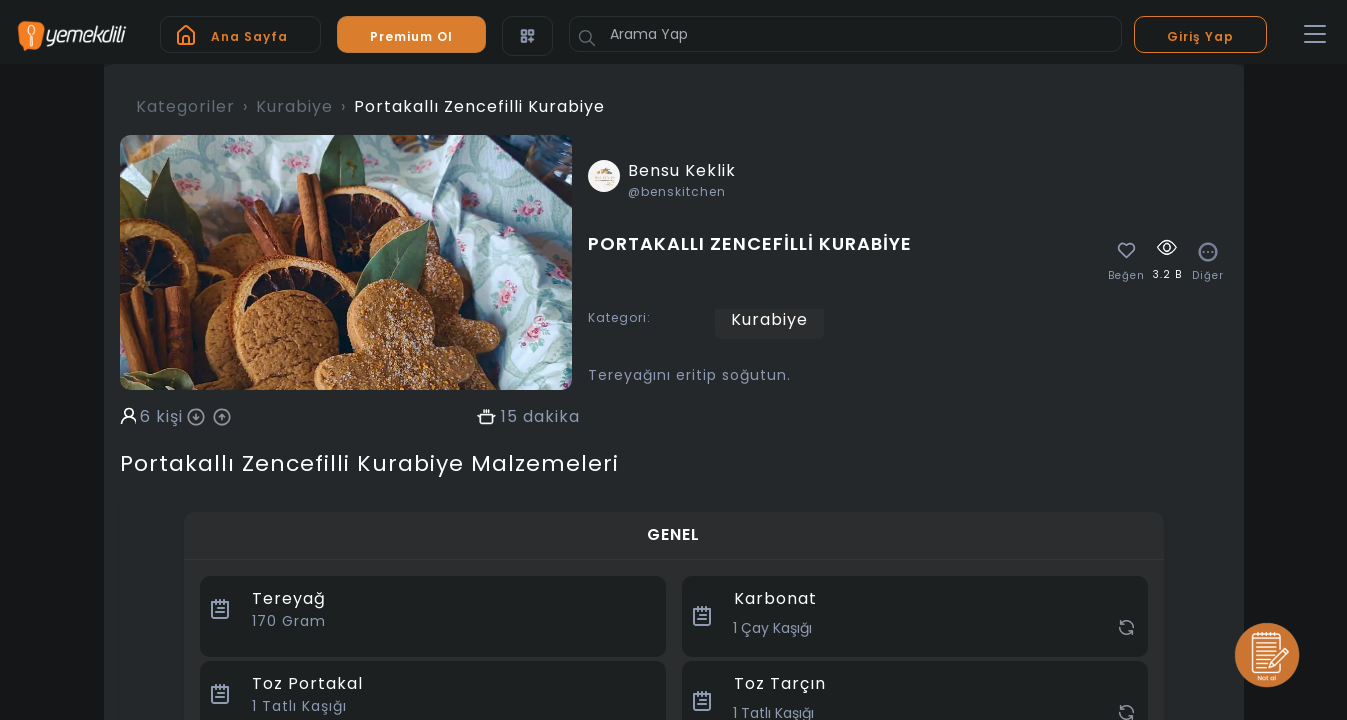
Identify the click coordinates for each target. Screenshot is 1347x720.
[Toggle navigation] (1315, 35)
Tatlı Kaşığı (299, 706)
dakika (551, 417)
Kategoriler (185, 106)
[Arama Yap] (845, 34)
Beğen (1126, 276)
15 (509, 417)
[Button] (587, 38)
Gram (289, 621)
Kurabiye (294, 106)
